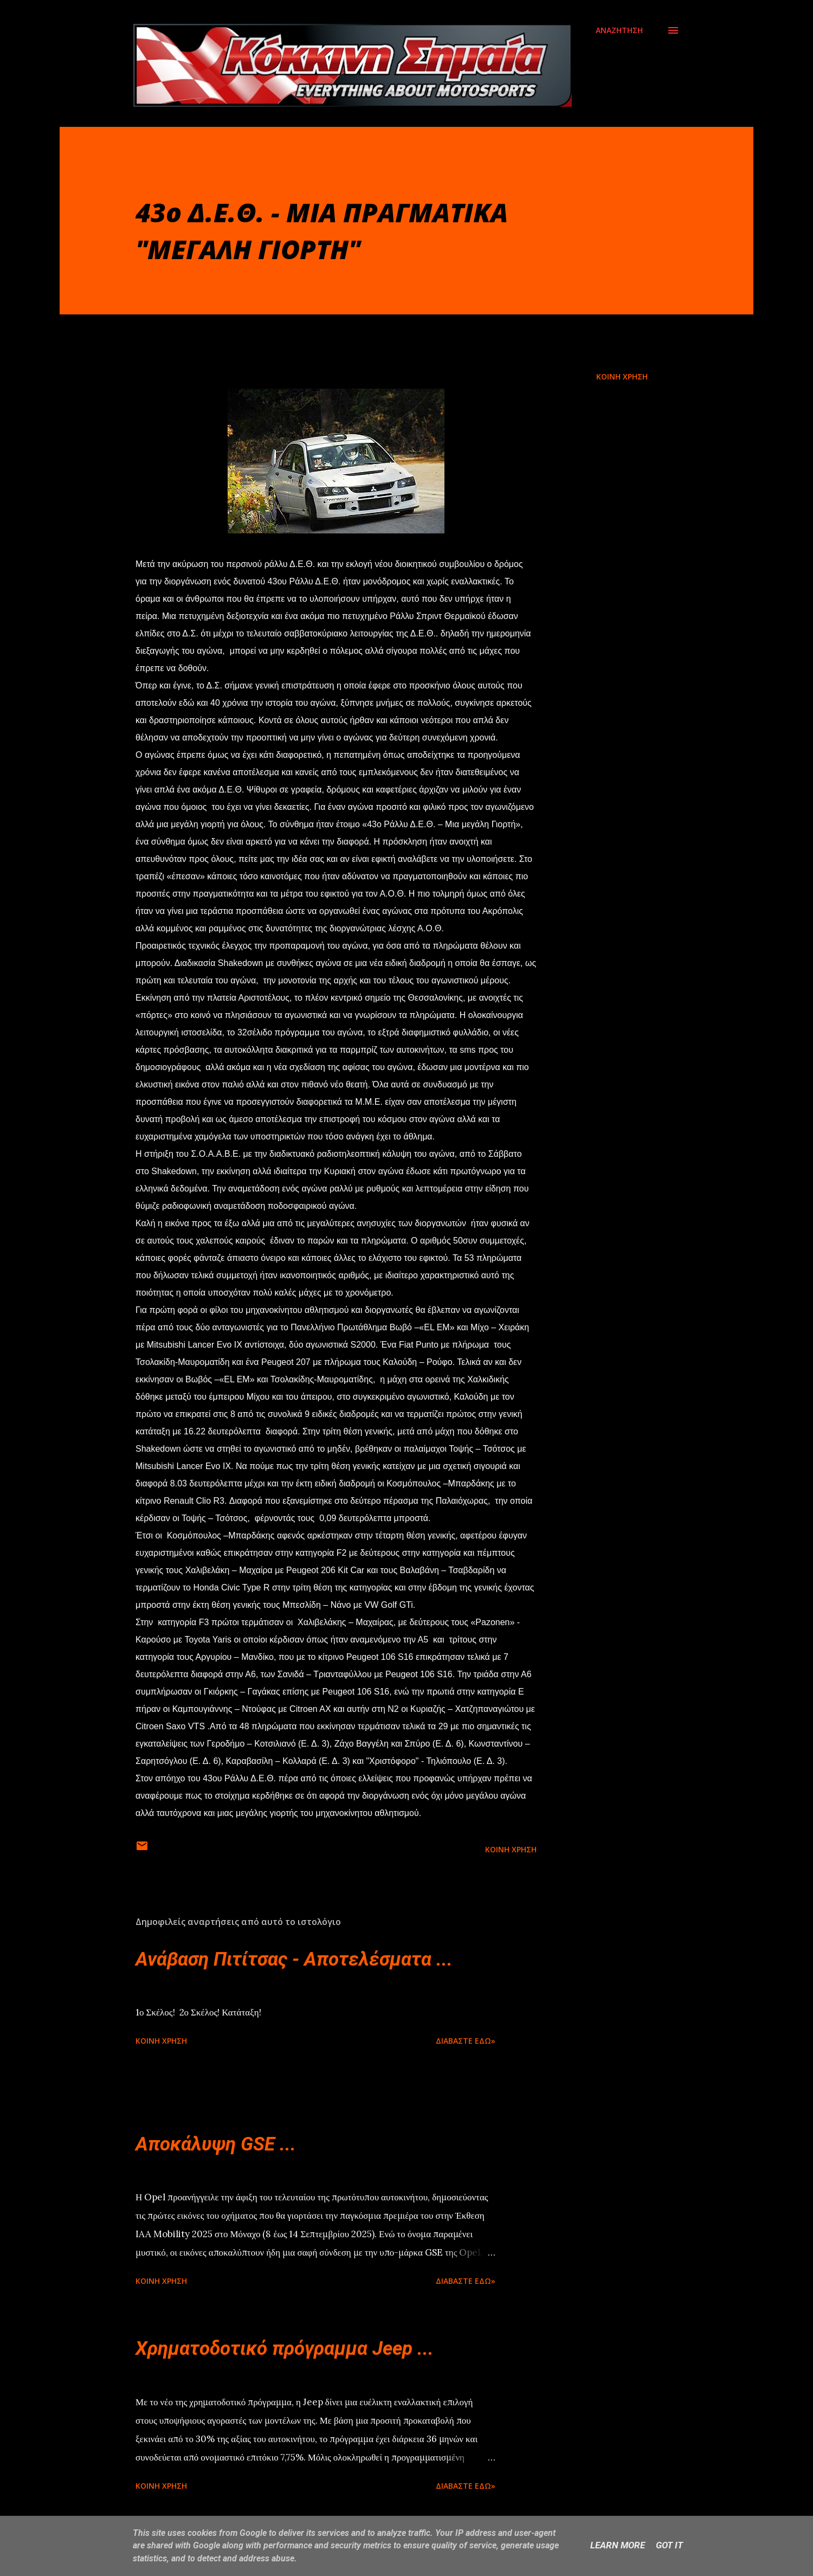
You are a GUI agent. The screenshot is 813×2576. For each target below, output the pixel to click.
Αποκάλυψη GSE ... (216, 2144)
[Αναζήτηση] (619, 30)
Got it (669, 2545)
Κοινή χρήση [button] (622, 376)
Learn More (617, 2545)
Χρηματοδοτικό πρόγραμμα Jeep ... (285, 2348)
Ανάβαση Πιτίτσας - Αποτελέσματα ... (294, 1959)
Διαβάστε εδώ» (465, 2041)
